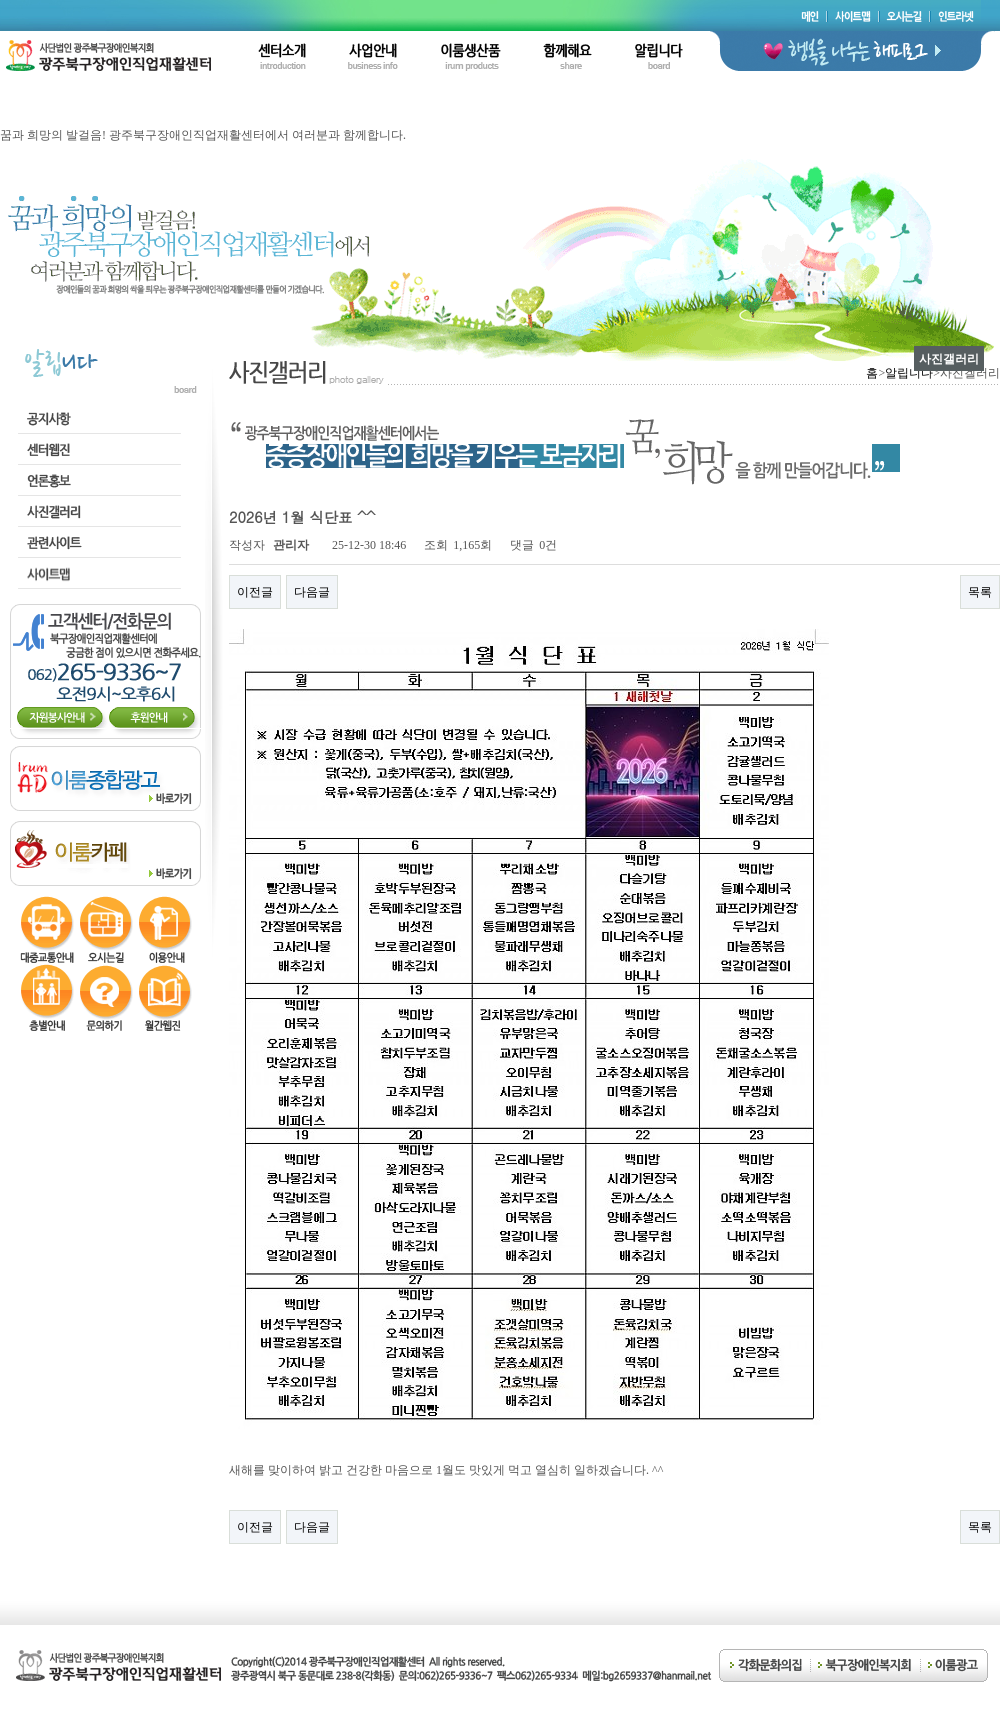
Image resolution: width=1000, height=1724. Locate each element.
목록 (980, 592)
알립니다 (909, 373)
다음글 (312, 592)
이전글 (255, 592)
